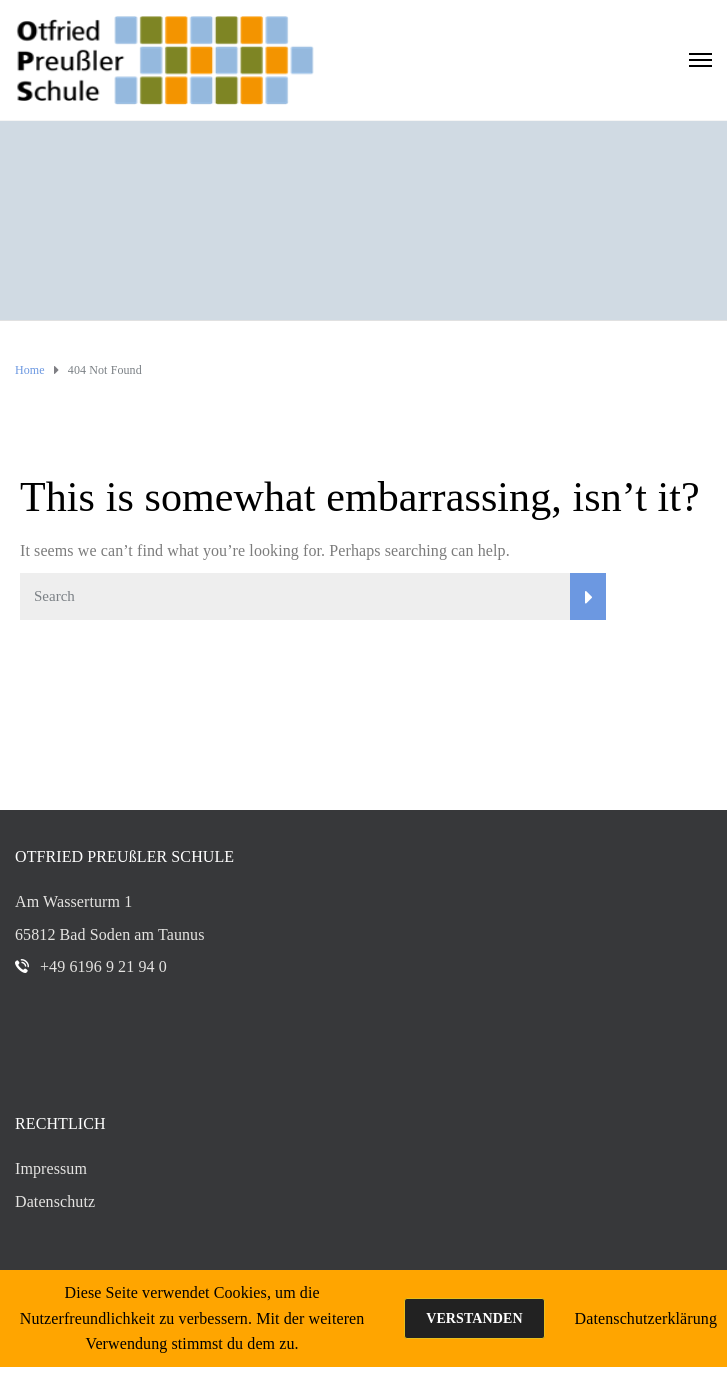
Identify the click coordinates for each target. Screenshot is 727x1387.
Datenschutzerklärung (646, 1318)
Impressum (51, 1168)
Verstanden (474, 1318)
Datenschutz (55, 1201)
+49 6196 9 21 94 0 (103, 966)
